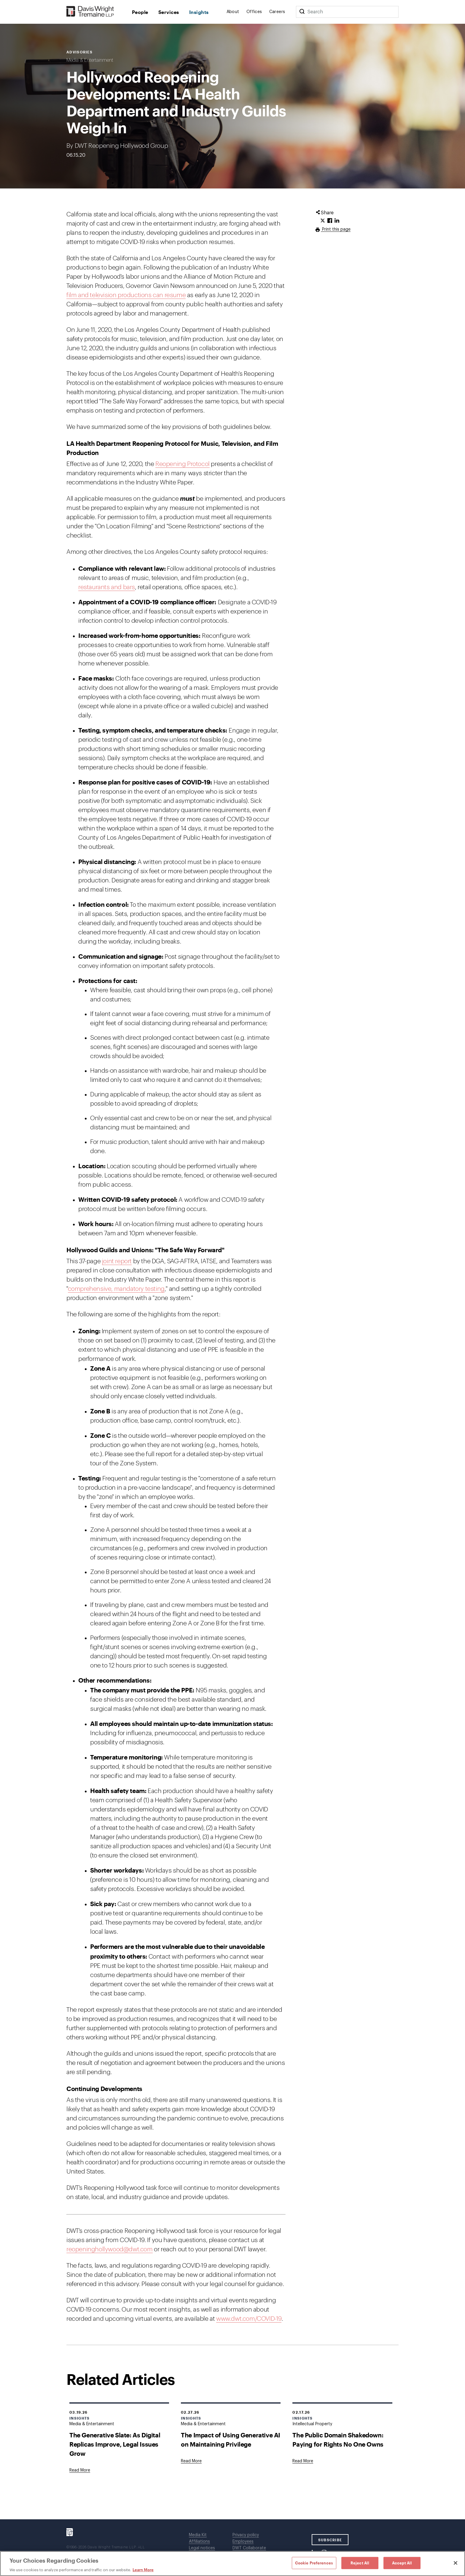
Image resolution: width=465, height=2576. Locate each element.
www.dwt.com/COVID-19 (248, 2319)
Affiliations (199, 2541)
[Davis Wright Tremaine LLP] (90, 12)
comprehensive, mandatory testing (116, 1289)
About (233, 12)
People (140, 12)
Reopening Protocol (182, 464)
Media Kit (198, 2535)
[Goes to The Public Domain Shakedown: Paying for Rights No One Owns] (302, 2461)
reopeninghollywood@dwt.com (109, 2249)
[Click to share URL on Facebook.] (329, 220)
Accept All (402, 2562)
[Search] (302, 12)
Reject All (360, 2562)
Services (168, 12)
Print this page (336, 229)
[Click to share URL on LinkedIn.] (337, 220)
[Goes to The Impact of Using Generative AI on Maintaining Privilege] (191, 2461)
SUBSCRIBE (330, 2540)
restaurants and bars (106, 587)
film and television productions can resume (126, 295)
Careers (277, 12)
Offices (254, 12)
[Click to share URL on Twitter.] (322, 220)
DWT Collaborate (249, 2548)
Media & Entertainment (89, 60)
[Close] (455, 2562)
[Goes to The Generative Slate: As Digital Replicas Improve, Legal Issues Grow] (79, 2470)
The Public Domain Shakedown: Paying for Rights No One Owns (337, 2439)
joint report (117, 1261)
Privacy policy (245, 2535)
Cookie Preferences (314, 2562)
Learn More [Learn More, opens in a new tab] (143, 2569)
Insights (199, 12)
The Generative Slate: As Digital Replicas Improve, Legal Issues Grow (114, 2444)
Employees (243, 2541)
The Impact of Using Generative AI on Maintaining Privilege (230, 2439)
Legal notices (202, 2548)
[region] (232, 2563)
